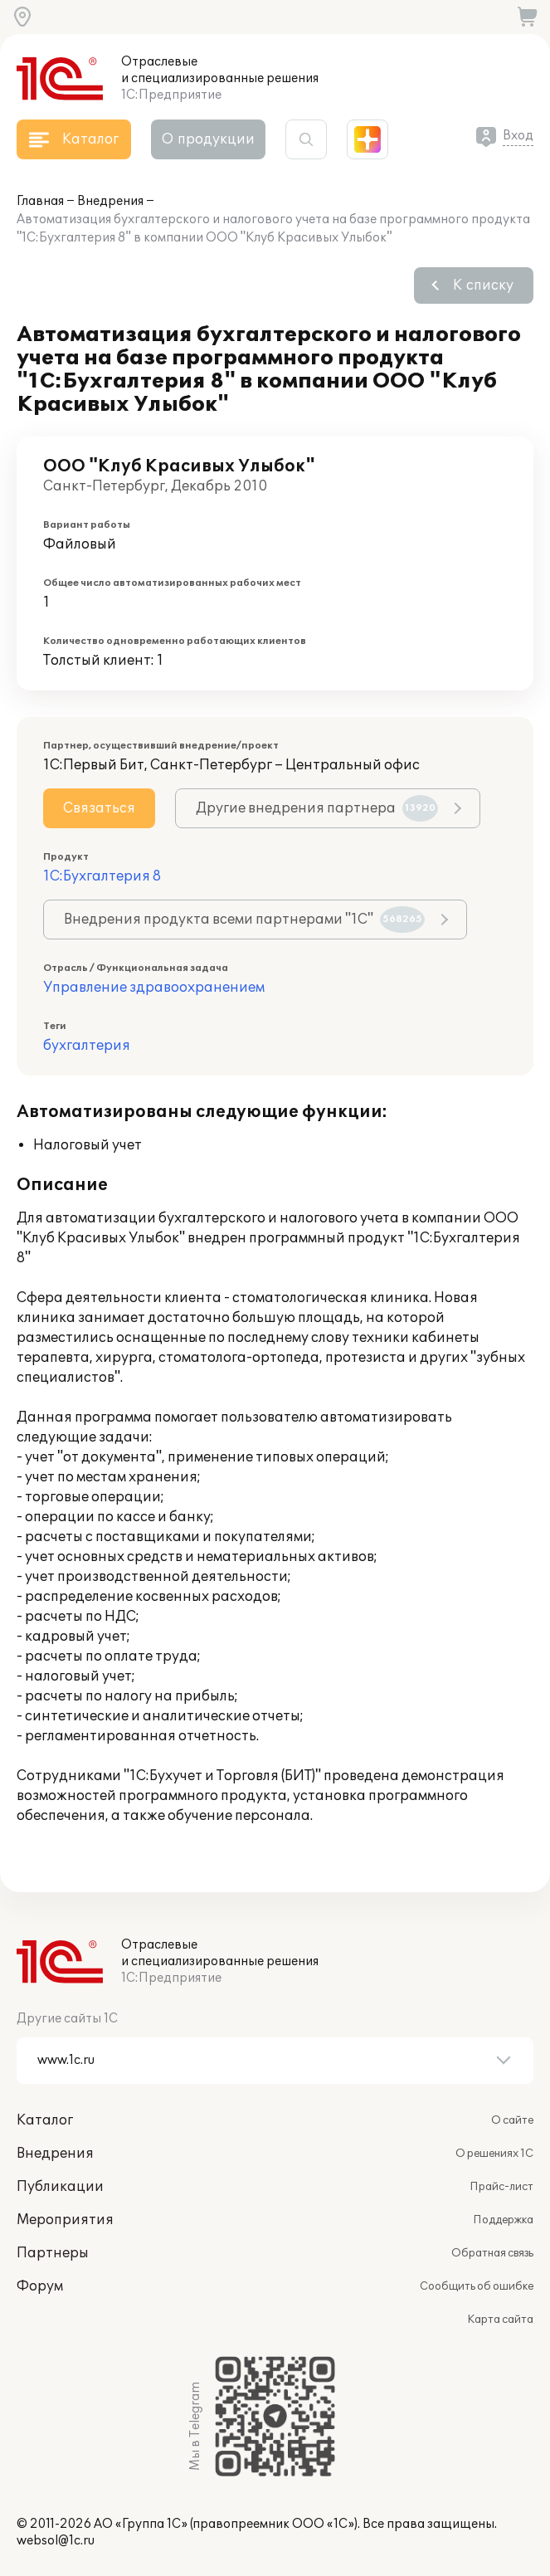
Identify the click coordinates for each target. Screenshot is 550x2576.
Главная (40, 201)
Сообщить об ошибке (476, 2286)
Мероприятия (65, 2220)
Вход (518, 136)
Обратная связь (492, 2253)
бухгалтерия (86, 1045)
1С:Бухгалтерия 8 (102, 876)
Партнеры (53, 2253)
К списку (483, 285)
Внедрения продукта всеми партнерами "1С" (244, 919)
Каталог (45, 2120)
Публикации (60, 2186)
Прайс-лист (501, 2186)
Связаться (99, 808)
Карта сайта (500, 2319)
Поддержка (503, 2220)
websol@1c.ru (56, 2541)
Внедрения (110, 201)
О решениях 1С (494, 2153)
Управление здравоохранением (154, 987)
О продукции (208, 139)
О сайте (512, 2120)
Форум (40, 2286)
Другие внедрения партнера (317, 808)
